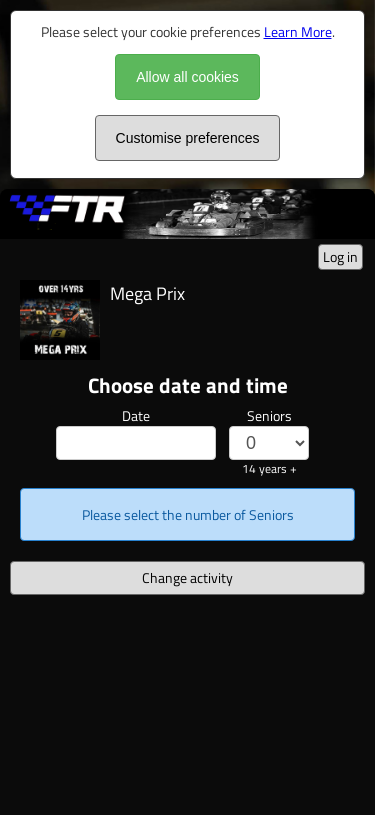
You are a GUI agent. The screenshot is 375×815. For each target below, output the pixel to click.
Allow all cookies (187, 77)
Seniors (269, 415)
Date (136, 415)
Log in (340, 256)
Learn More (298, 31)
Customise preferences (188, 138)
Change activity (187, 577)
